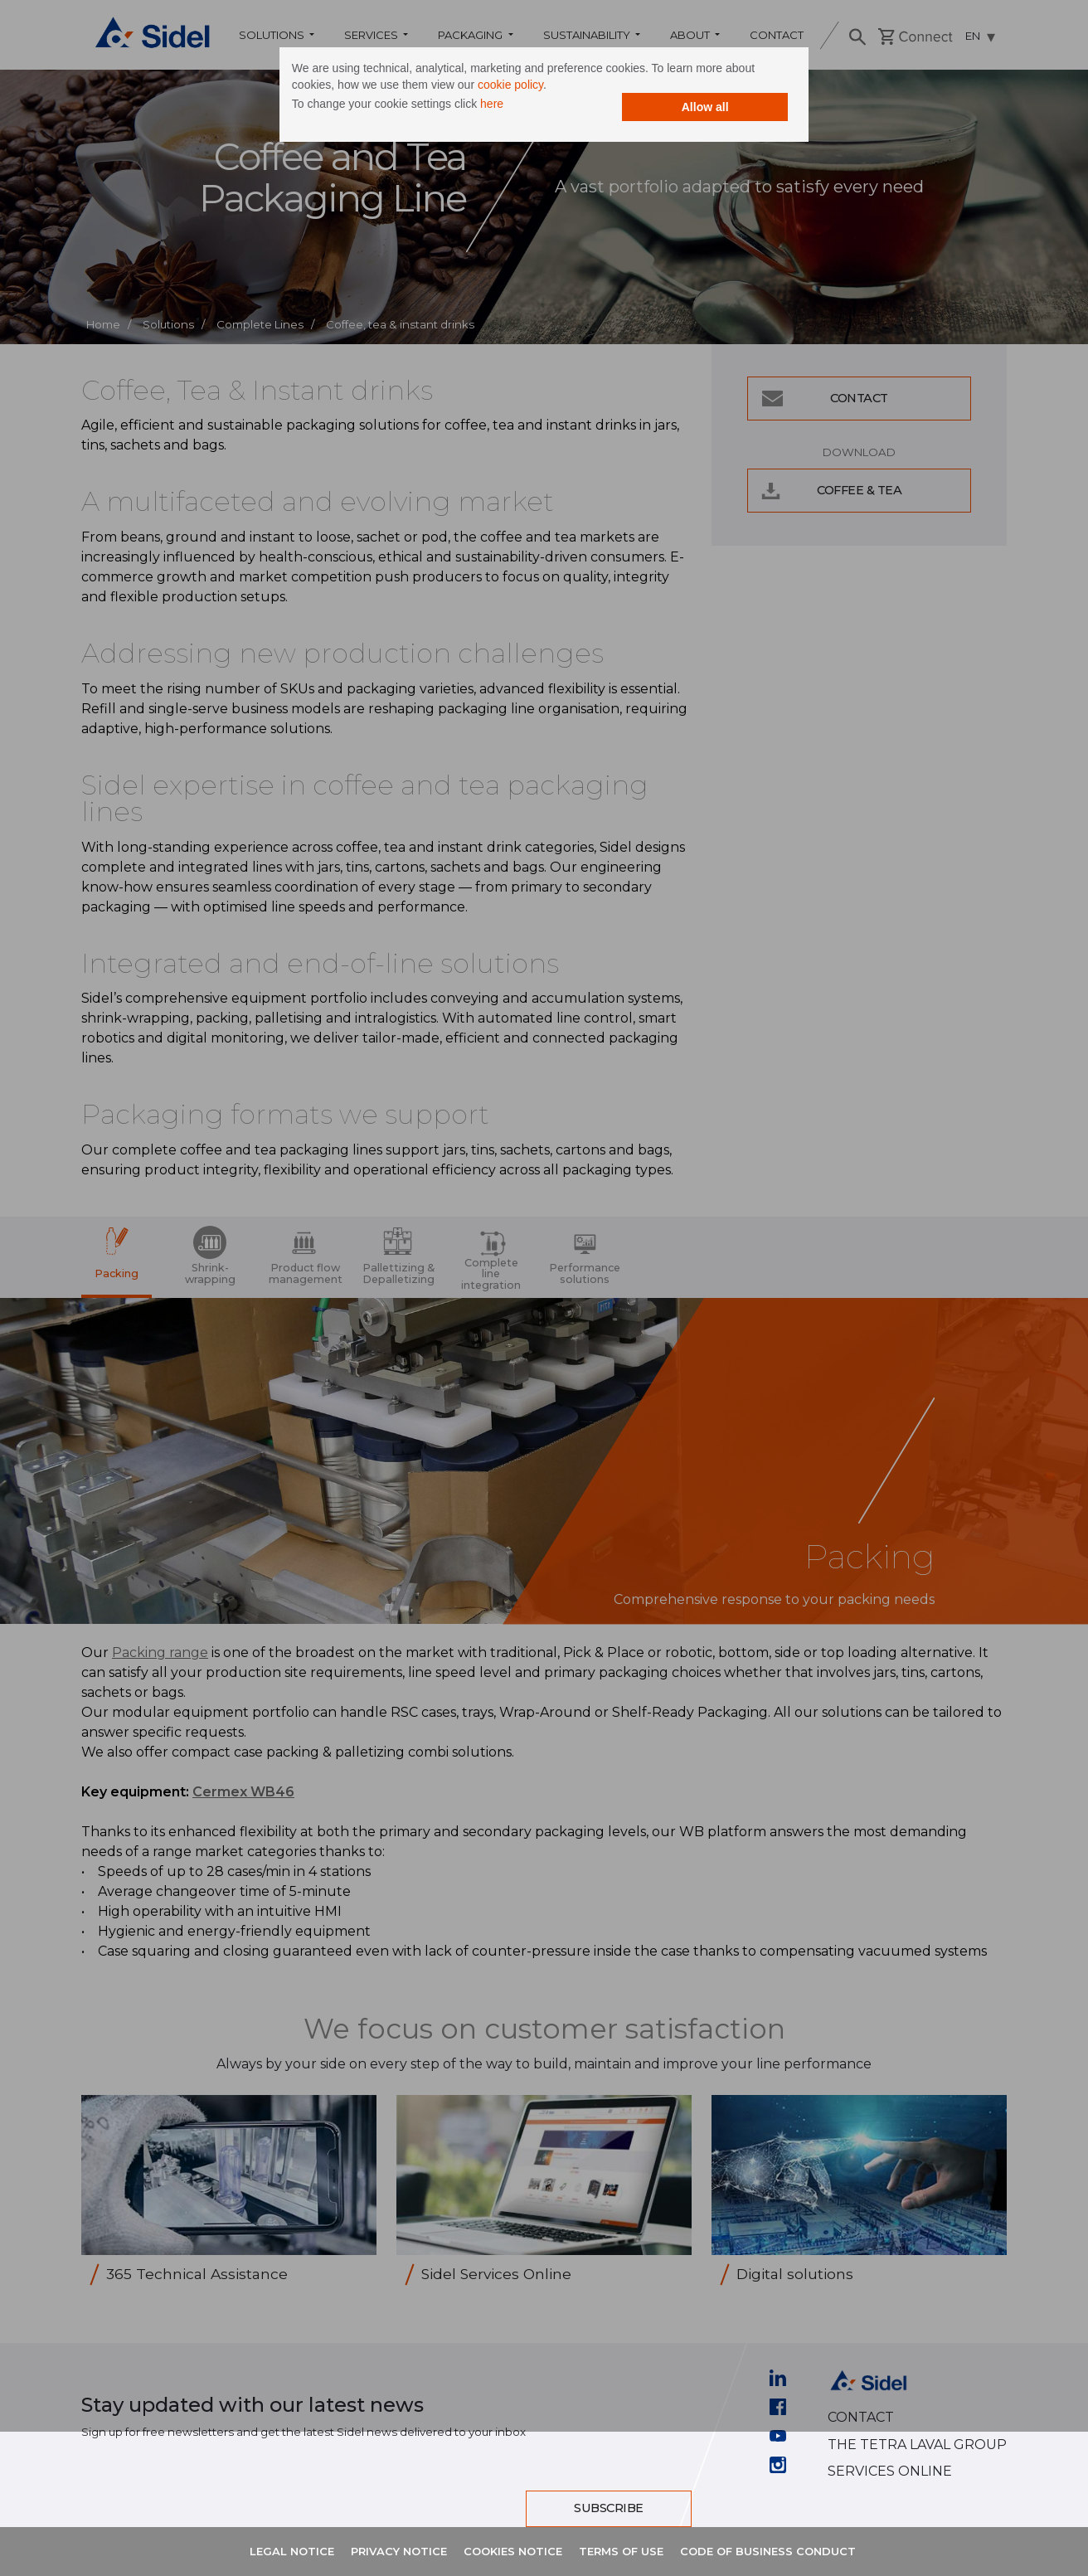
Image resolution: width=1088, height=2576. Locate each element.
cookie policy (526, 87)
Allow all (689, 109)
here (507, 106)
